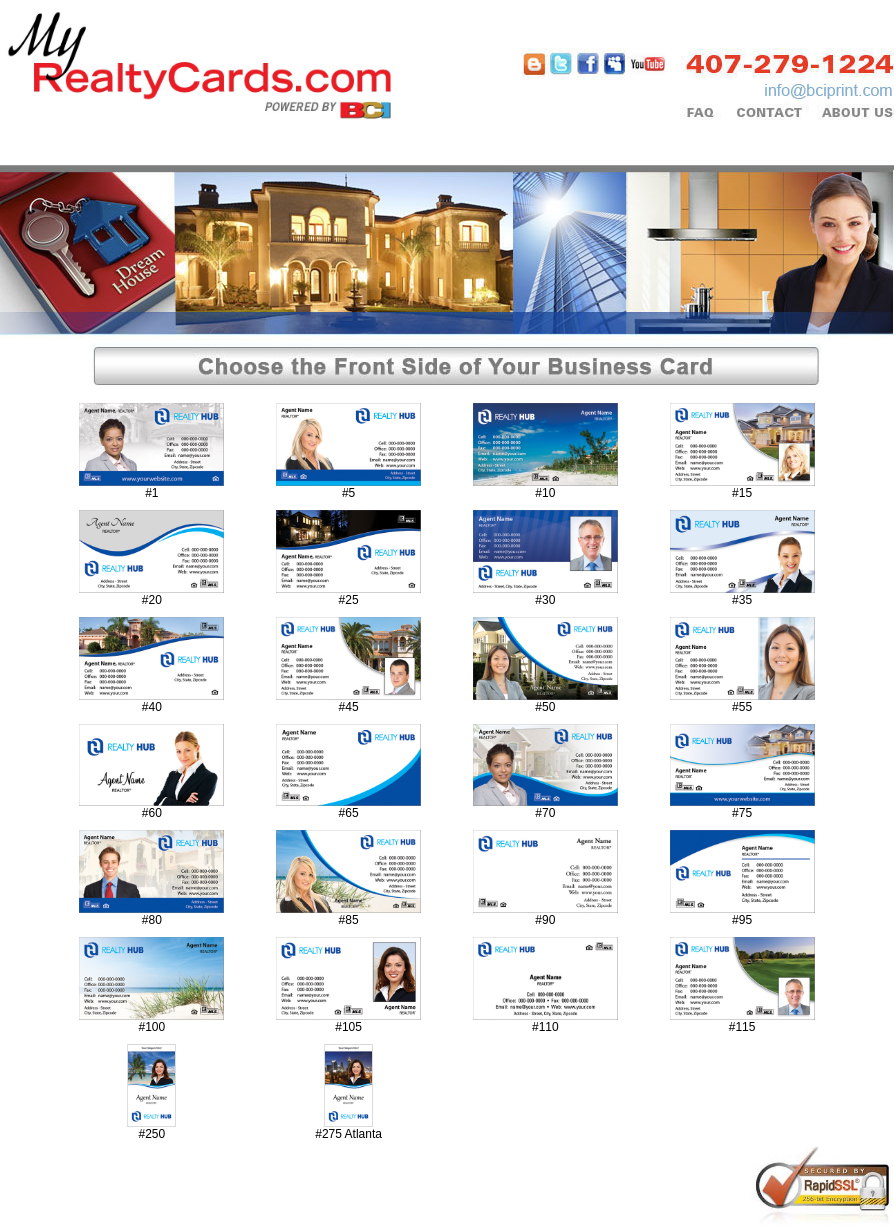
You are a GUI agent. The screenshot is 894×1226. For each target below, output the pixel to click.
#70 (545, 813)
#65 (349, 813)
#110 (545, 1027)
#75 (742, 813)
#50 (545, 707)
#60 (152, 813)
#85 (349, 920)
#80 (152, 920)
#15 (742, 493)
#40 (152, 707)
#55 (742, 707)
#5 (348, 493)
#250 (152, 1134)
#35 (742, 600)
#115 (742, 1027)
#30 (545, 600)
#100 (152, 1027)
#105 (348, 1027)
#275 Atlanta (348, 1134)
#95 (742, 920)
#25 (349, 600)
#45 (349, 707)
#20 (152, 600)
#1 (151, 493)
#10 (545, 493)
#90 (545, 920)
